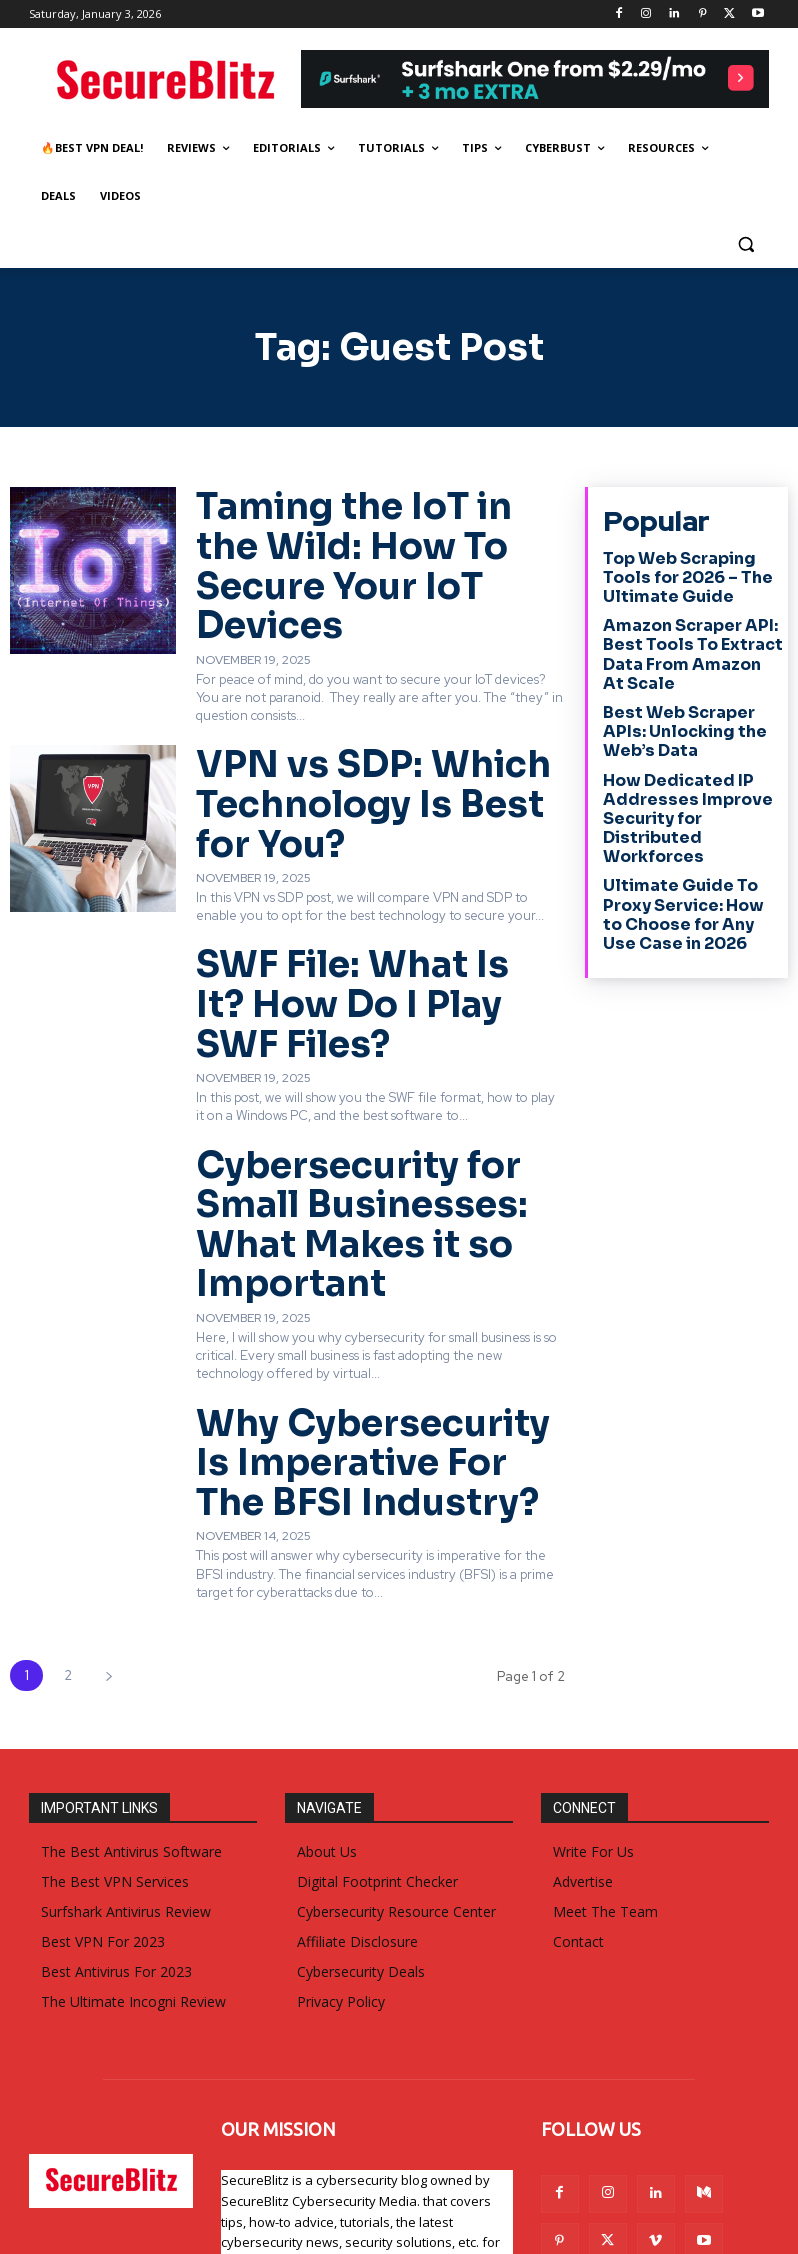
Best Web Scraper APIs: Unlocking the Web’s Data (692, 713)
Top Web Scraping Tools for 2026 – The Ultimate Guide (679, 571)
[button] (745, 244)
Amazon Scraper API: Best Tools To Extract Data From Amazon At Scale (684, 642)
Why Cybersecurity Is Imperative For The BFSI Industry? (354, 1275)
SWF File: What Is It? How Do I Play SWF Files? (362, 912)
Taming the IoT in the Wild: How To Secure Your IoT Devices (372, 530)
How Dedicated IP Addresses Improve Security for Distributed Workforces (677, 791)
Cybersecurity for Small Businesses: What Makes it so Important (374, 1089)
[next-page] (108, 1472)
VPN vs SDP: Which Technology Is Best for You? (379, 726)
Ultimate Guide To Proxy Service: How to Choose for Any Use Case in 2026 (685, 879)
